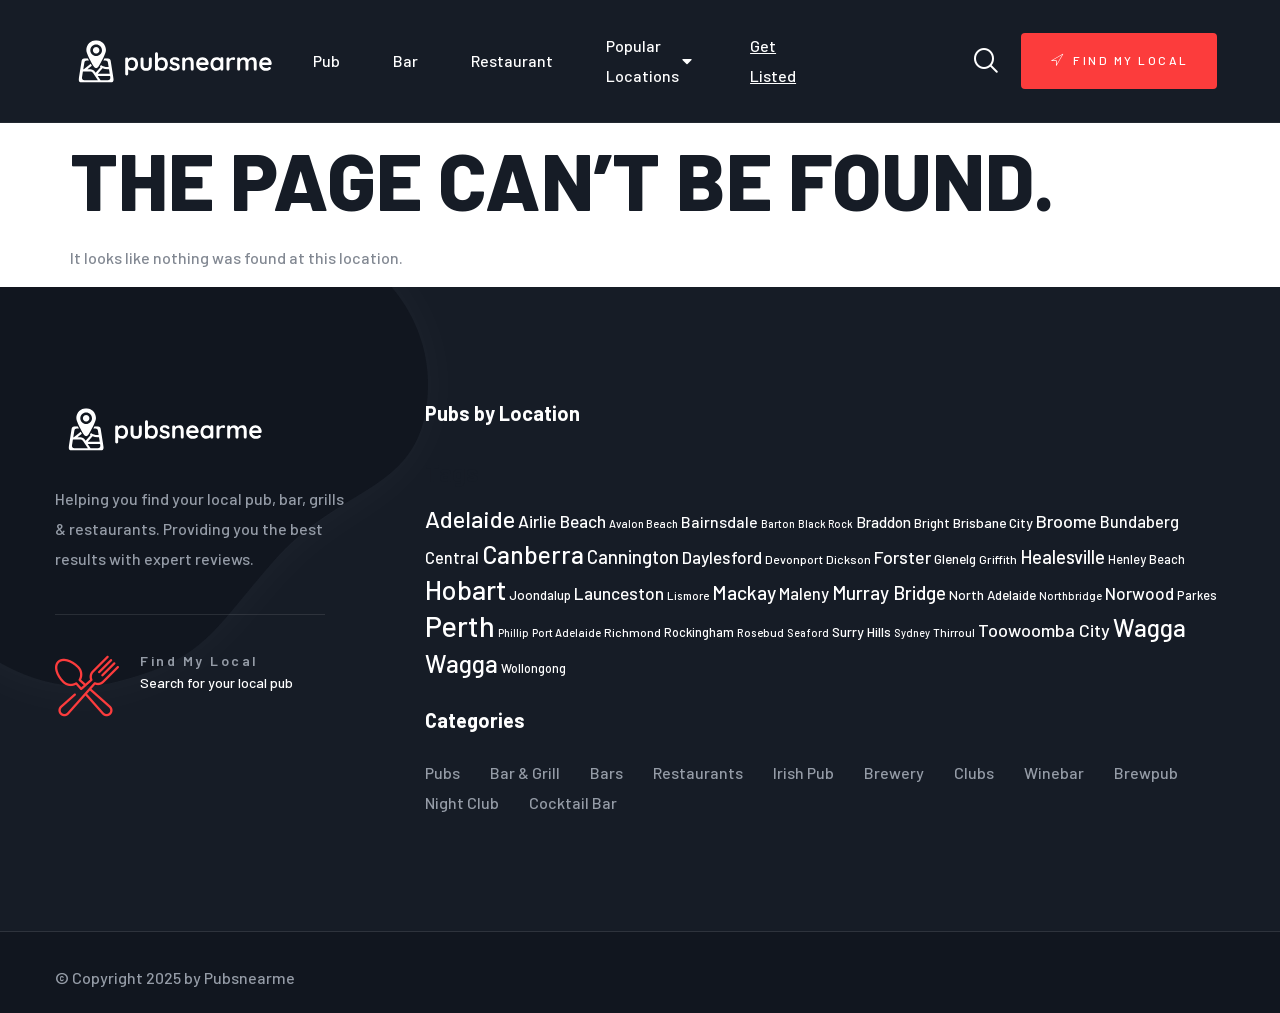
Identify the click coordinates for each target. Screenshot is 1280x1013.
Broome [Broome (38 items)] (1066, 521)
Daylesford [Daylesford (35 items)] (722, 557)
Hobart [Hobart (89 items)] (465, 589)
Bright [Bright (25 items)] (932, 523)
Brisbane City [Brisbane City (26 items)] (993, 522)
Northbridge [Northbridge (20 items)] (1070, 595)
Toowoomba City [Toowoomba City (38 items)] (1044, 630)
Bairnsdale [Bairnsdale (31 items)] (719, 521)
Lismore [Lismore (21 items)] (688, 595)
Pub (326, 60)
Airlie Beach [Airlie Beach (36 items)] (562, 521)
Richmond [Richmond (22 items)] (632, 632)
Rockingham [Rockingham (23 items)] (699, 632)
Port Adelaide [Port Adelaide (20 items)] (566, 632)
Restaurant (512, 60)
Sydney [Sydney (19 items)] (912, 632)
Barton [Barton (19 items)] (778, 523)
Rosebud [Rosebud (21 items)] (760, 632)
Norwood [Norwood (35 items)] (1139, 593)
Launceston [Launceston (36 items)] (619, 593)
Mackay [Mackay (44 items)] (744, 592)
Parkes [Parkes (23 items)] (1197, 595)
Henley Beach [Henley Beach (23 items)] (1146, 559)
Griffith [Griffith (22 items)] (998, 559)
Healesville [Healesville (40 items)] (1062, 557)
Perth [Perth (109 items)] (460, 625)
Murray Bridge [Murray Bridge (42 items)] (889, 592)
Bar (405, 60)
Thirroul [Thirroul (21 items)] (954, 632)
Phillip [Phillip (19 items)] (513, 632)
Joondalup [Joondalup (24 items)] (540, 595)
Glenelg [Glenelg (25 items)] (955, 559)
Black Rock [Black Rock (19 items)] (825, 523)
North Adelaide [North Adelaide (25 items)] (992, 595)
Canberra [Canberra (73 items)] (533, 554)
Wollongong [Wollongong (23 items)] (533, 668)
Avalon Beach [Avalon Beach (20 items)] (643, 523)
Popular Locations (651, 60)
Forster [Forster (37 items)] (902, 557)
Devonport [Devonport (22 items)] (794, 559)
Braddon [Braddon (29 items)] (883, 522)
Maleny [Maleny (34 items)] (804, 593)
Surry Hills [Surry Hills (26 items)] (861, 631)
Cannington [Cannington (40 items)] (633, 557)
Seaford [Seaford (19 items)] (808, 632)
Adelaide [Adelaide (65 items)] (470, 518)
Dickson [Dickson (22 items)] (848, 559)
